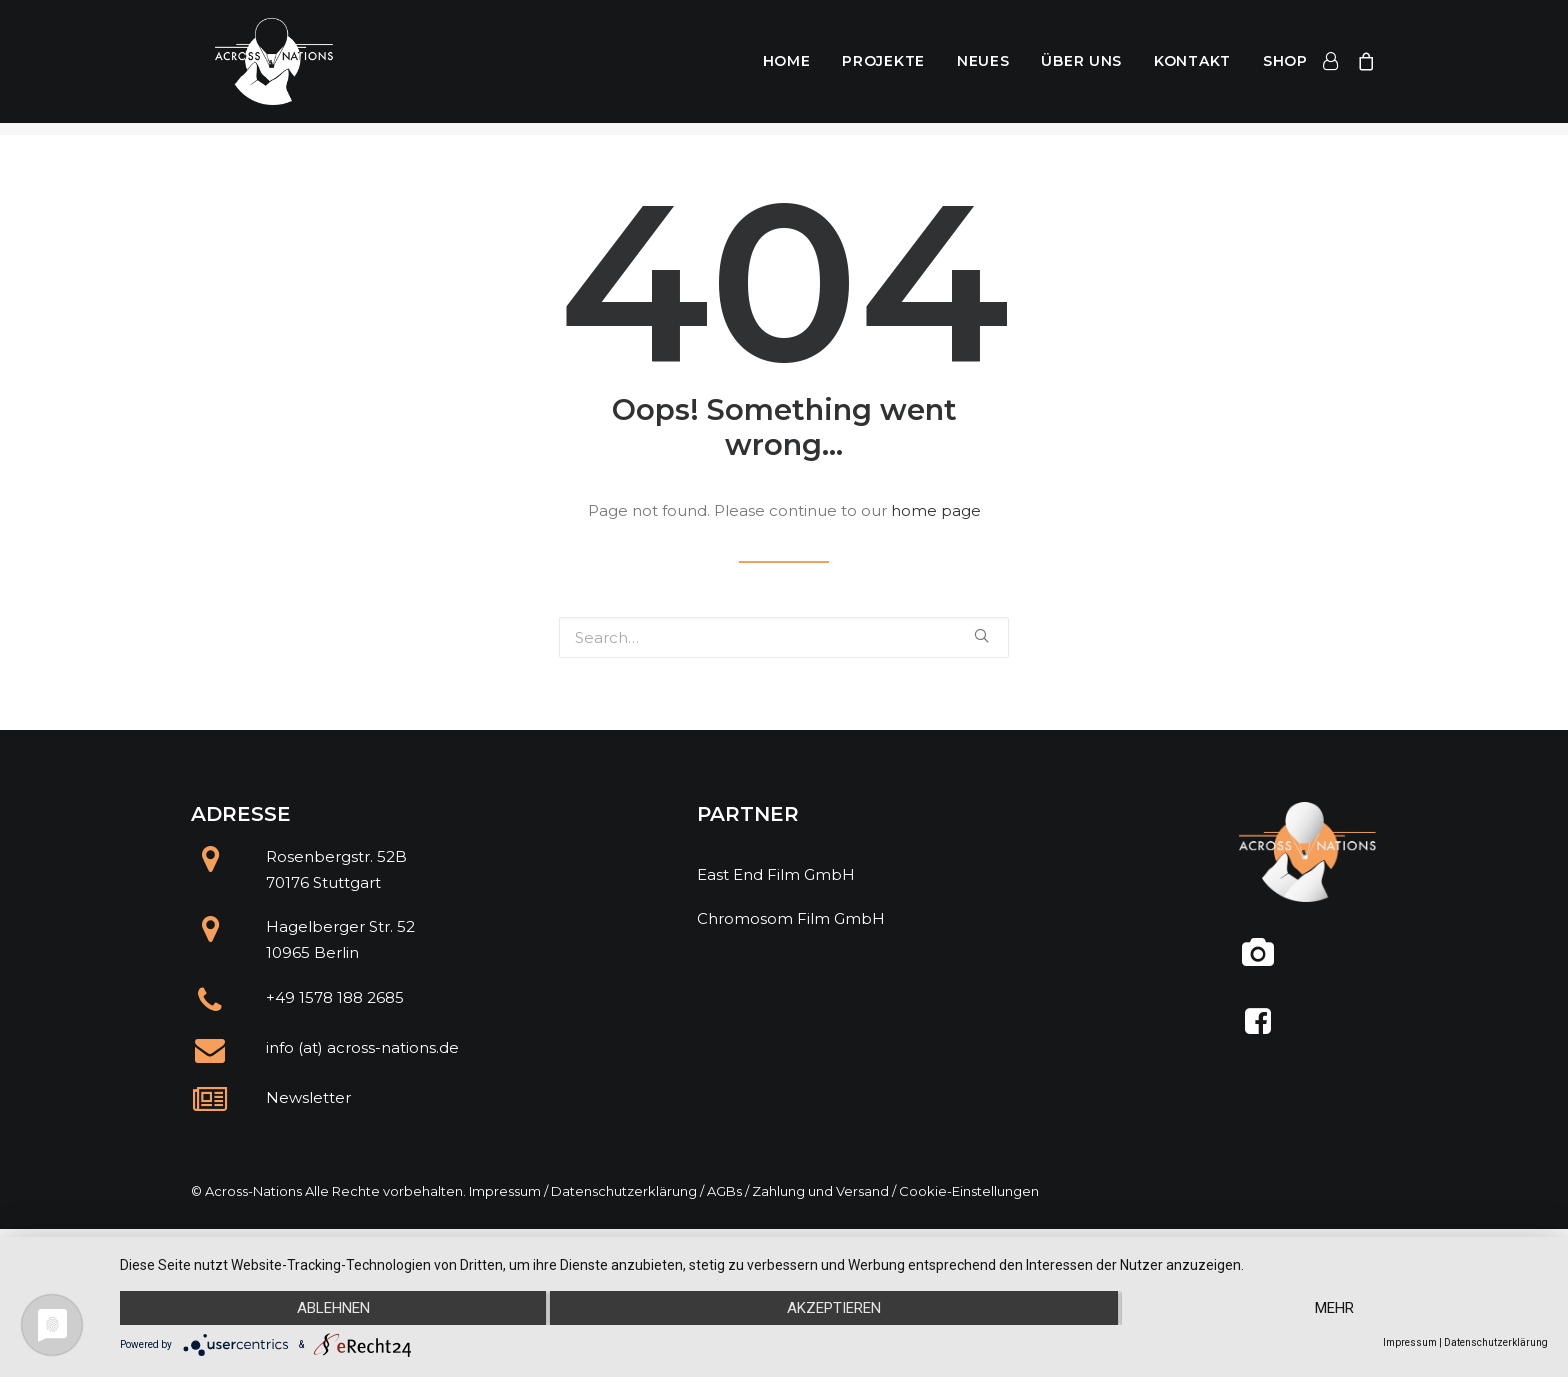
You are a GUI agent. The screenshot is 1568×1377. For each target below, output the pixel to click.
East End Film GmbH (776, 874)
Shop (1285, 68)
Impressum (505, 1191)
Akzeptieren (834, 1308)
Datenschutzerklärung (624, 1191)
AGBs (724, 1191)
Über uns (1081, 68)
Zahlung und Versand (820, 1191)
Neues (983, 68)
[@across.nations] (1258, 960)
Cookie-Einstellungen (969, 1191)
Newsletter (308, 1097)
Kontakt (1192, 68)
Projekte (883, 68)
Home (787, 68)
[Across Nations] (259, 68)
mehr (1334, 1308)
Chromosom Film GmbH (791, 918)
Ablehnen (333, 1308)
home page (936, 510)
